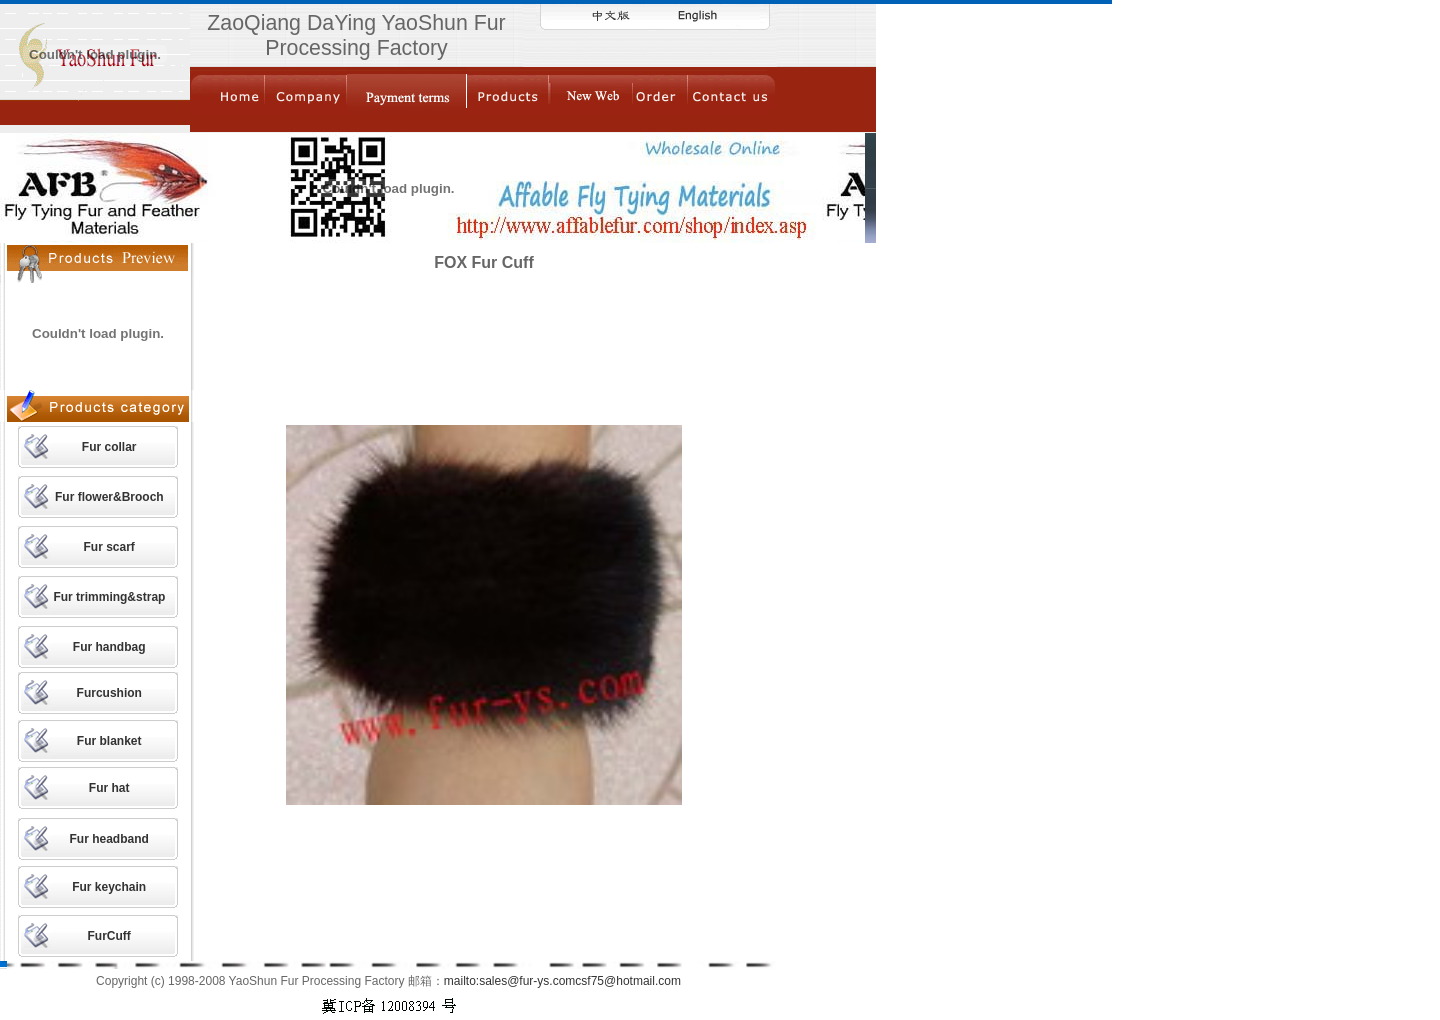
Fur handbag (109, 647)
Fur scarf (108, 547)
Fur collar (109, 447)
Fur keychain (109, 887)
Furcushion (109, 693)
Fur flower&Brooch (109, 497)
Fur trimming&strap (109, 597)
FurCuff (109, 936)
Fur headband (109, 839)
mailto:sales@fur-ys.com (510, 981)
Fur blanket (109, 741)
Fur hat (109, 788)
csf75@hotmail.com (628, 981)
